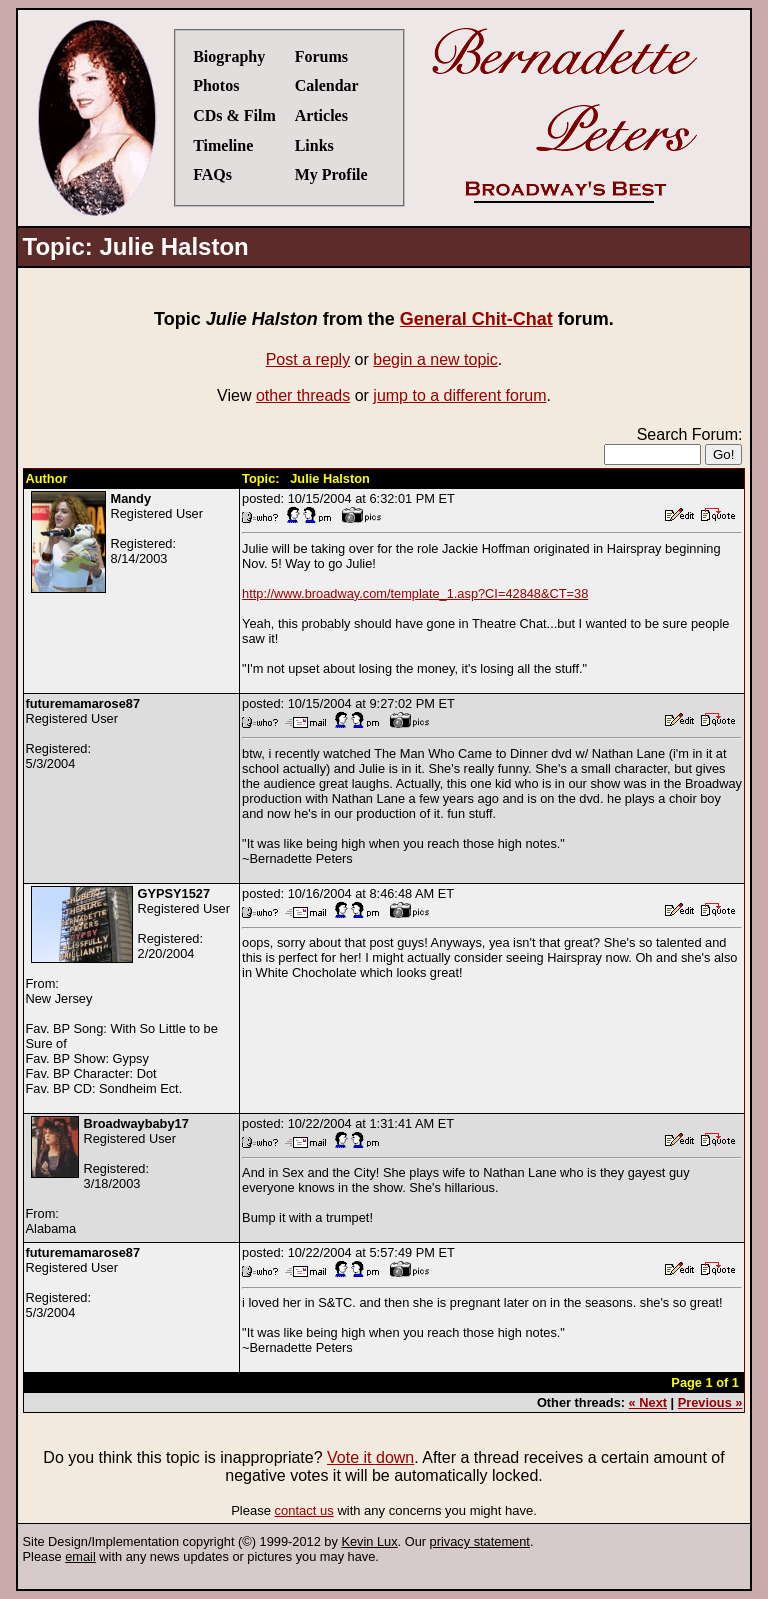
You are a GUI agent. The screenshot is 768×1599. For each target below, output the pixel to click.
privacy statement (480, 1541)
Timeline (223, 145)
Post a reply (308, 359)
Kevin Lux (369, 1541)
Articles (321, 115)
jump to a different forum (459, 395)
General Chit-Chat (476, 319)
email (80, 1556)
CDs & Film (234, 115)
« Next (648, 1402)
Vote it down (370, 1457)
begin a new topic (435, 359)
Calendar (327, 85)
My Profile (331, 174)
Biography (229, 56)
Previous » (710, 1402)
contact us (304, 1510)
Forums (321, 56)
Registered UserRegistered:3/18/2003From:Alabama (107, 1176)
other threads (303, 395)
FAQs (212, 174)
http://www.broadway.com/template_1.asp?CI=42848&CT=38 (415, 593)
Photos (216, 85)
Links (314, 145)
